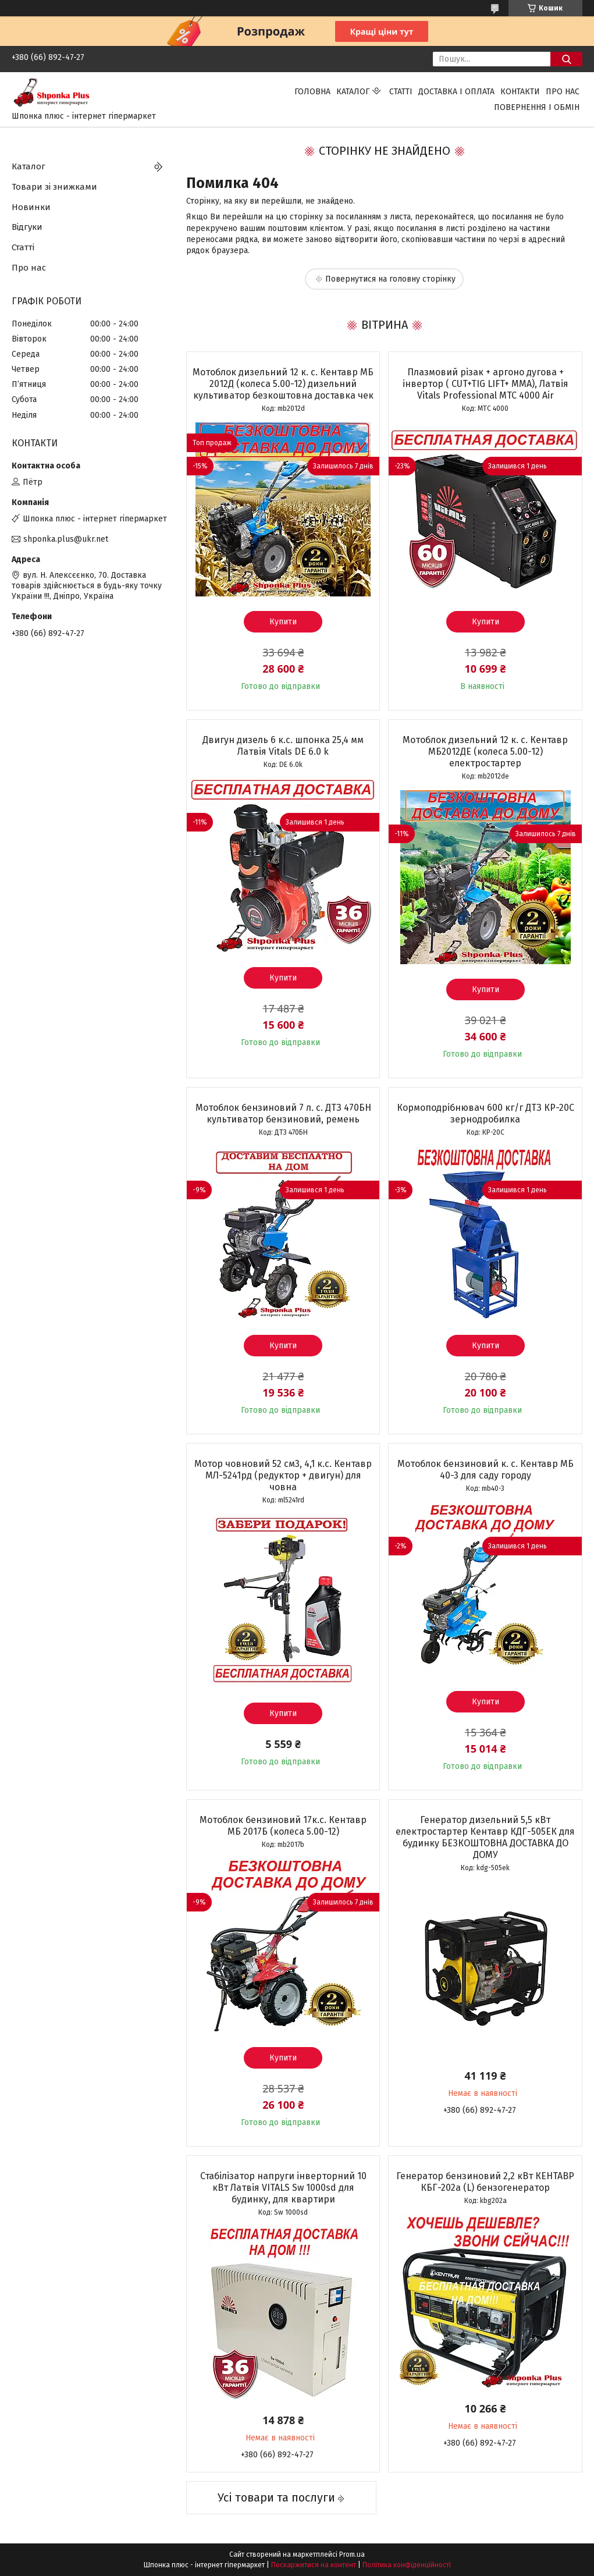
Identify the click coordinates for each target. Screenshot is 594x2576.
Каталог (352, 92)
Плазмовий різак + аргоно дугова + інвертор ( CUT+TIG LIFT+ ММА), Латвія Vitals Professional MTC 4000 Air (485, 384)
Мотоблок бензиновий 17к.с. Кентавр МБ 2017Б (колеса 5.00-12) (283, 1825)
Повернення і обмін (536, 107)
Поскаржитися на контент (313, 2565)
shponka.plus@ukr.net (65, 539)
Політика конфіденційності (406, 2565)
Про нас (562, 92)
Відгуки (27, 227)
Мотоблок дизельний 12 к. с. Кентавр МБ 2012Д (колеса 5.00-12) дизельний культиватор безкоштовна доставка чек (283, 384)
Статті (400, 92)
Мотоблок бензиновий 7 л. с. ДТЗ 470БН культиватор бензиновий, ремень (283, 1113)
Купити (283, 622)
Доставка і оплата (456, 92)
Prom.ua (352, 2554)
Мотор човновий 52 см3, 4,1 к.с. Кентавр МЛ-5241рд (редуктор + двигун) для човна (283, 1475)
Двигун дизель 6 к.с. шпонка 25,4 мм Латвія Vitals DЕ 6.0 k (283, 745)
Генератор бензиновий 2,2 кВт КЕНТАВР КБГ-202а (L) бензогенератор (485, 2181)
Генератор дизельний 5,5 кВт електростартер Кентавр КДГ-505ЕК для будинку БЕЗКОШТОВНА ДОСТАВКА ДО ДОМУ (485, 1837)
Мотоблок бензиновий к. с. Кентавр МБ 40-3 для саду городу (485, 1469)
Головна (312, 92)
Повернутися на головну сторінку (390, 279)
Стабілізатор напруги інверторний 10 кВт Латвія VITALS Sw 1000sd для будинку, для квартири (283, 2187)
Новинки (31, 207)
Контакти (520, 92)
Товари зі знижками (54, 187)
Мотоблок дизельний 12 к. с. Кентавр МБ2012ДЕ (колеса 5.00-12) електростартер (485, 751)
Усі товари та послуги (276, 2497)
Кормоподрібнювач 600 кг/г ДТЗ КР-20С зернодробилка (485, 1113)
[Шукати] (566, 59)
